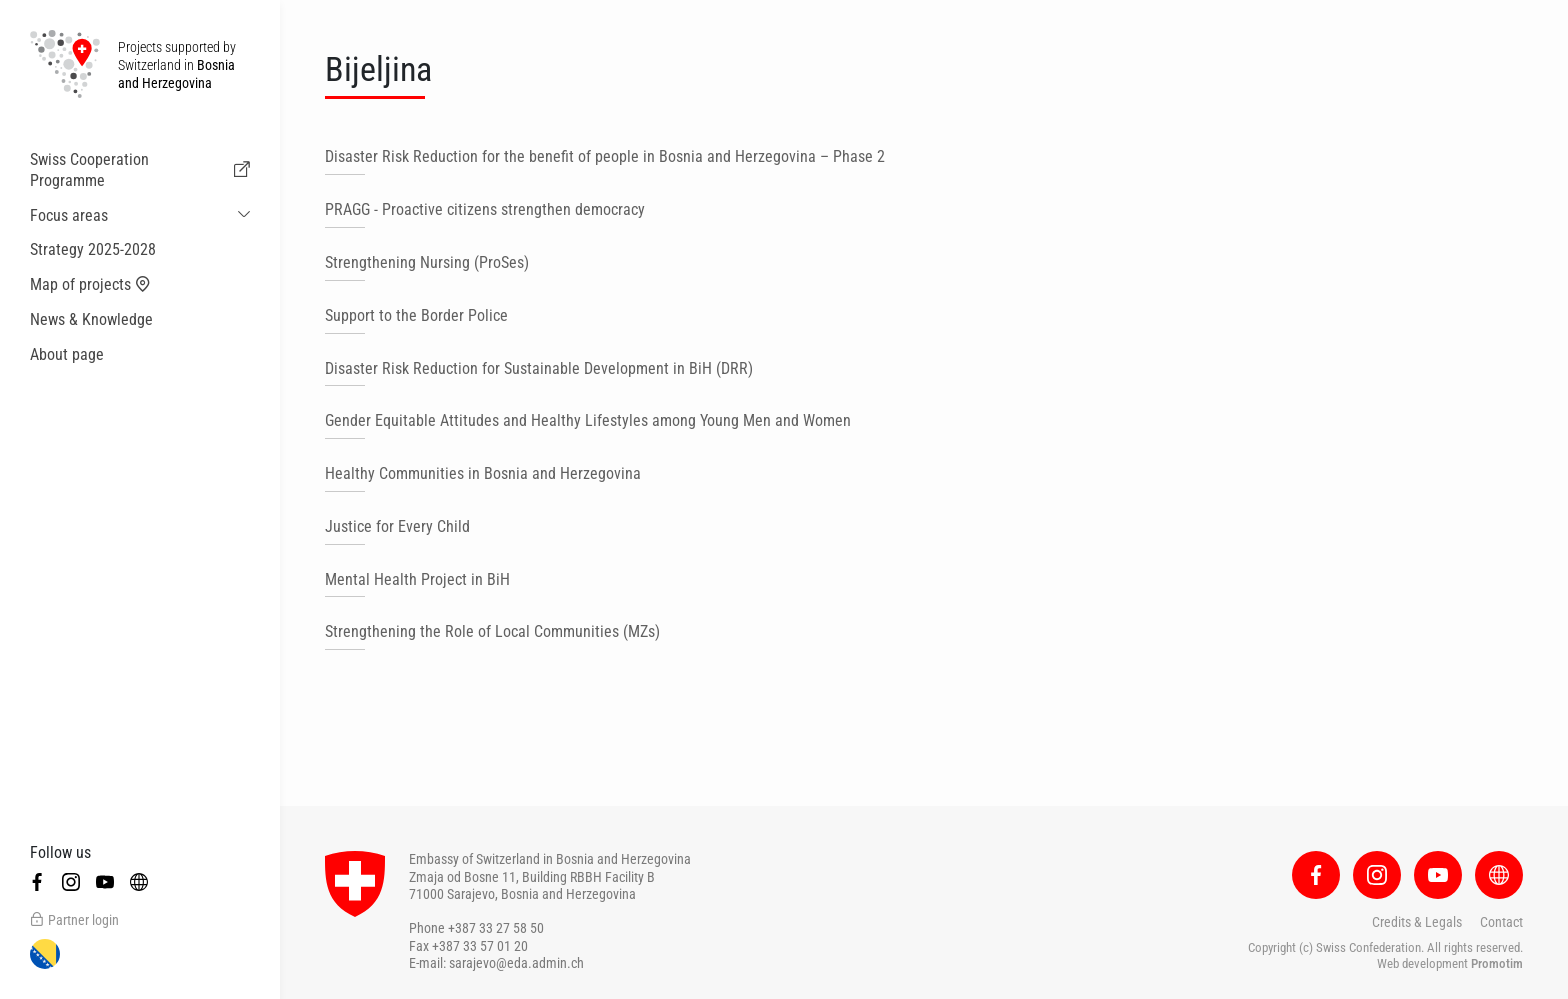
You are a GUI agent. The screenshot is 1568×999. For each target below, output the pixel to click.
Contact (1501, 922)
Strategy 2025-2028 (93, 249)
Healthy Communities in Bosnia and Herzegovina (483, 473)
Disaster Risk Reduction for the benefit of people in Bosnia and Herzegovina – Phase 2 (605, 156)
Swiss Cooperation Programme (140, 170)
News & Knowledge (91, 319)
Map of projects (90, 285)
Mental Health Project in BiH (417, 579)
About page (67, 354)
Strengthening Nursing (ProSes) (427, 262)
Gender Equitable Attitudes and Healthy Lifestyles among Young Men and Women (588, 420)
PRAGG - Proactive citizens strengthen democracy (485, 209)
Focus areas (69, 215)
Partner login (74, 920)
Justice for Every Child (397, 526)
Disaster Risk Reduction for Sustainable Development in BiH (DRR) (539, 368)
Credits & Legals (1417, 922)
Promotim (1497, 963)
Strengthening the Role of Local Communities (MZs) (492, 631)
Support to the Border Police (416, 315)
